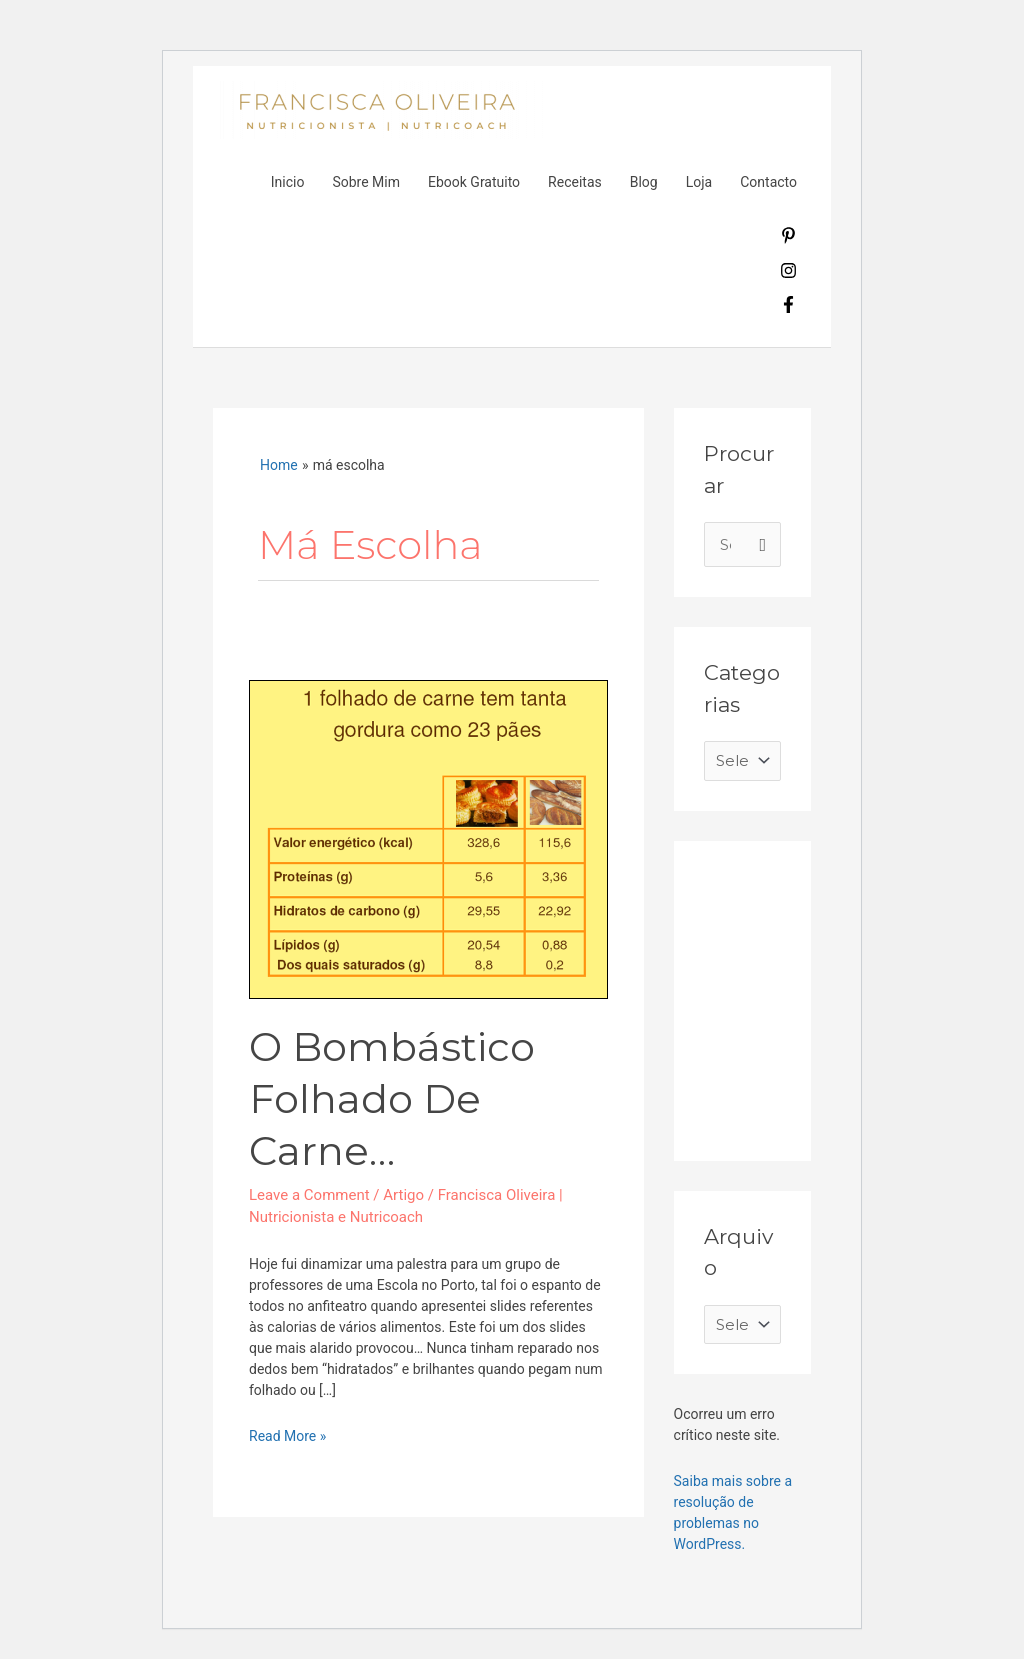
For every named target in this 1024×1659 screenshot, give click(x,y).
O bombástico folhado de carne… (392, 1098)
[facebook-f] (788, 308)
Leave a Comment (309, 1195)
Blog (644, 182)
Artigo (403, 1195)
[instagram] (788, 274)
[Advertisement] (854, 996)
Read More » (287, 1435)
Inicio (288, 182)
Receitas (575, 182)
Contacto (768, 182)
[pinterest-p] (788, 239)
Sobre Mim (366, 182)
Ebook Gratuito (474, 182)
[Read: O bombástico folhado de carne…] (428, 838)
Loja (699, 182)
